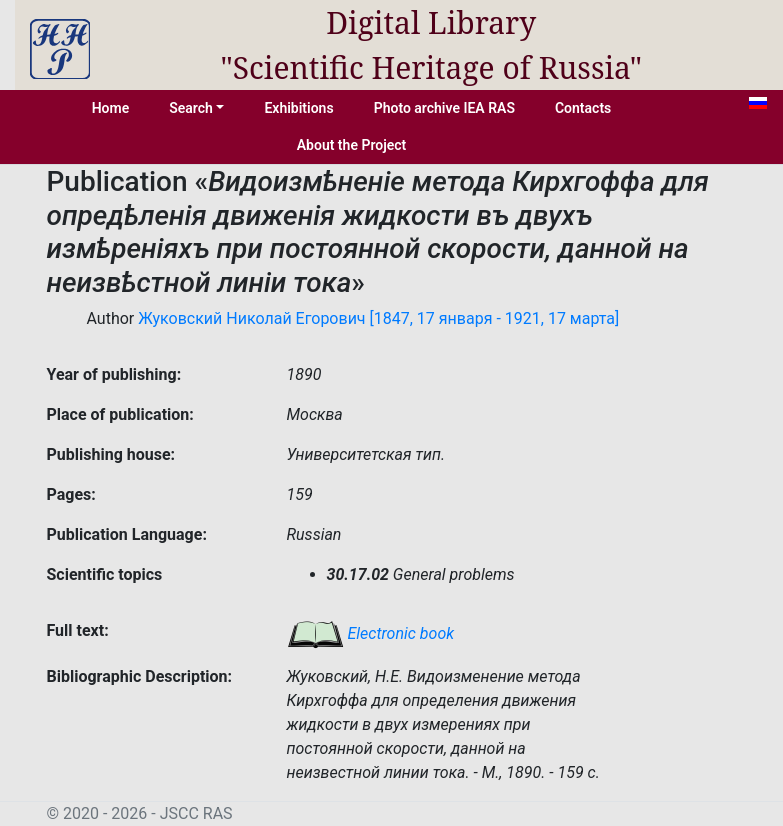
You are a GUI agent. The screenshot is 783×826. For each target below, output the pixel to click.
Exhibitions (298, 108)
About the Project (352, 145)
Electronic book (371, 633)
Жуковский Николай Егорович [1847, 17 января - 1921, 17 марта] (378, 318)
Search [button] (191, 108)
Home (111, 108)
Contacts (583, 108)
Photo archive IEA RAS (444, 108)
